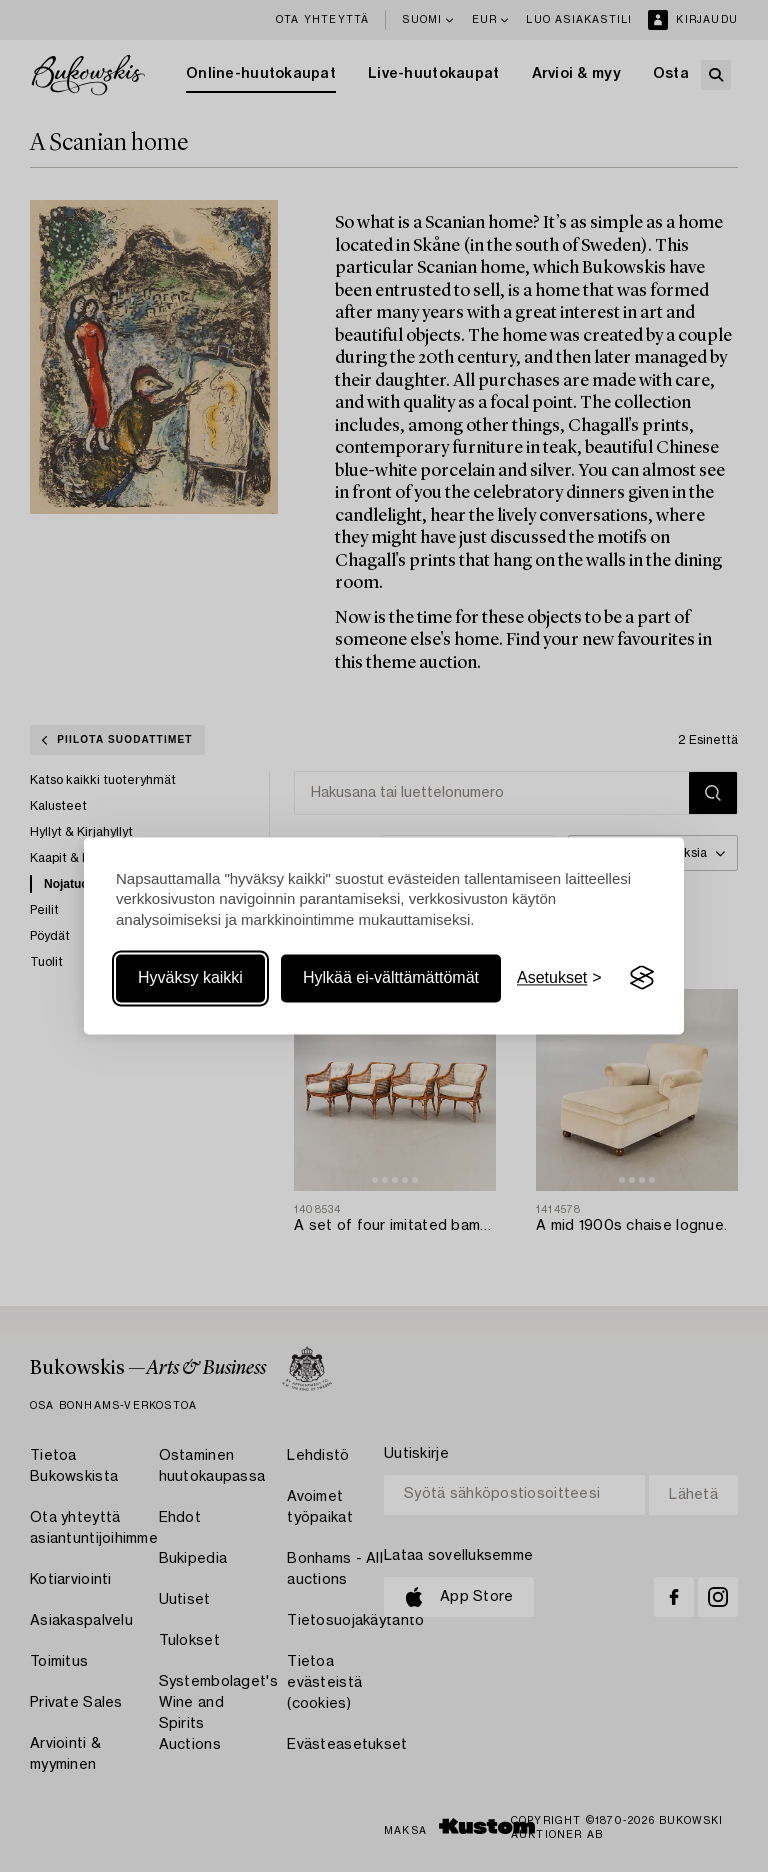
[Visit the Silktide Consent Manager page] (642, 978)
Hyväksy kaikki (190, 977)
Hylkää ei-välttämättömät (391, 977)
